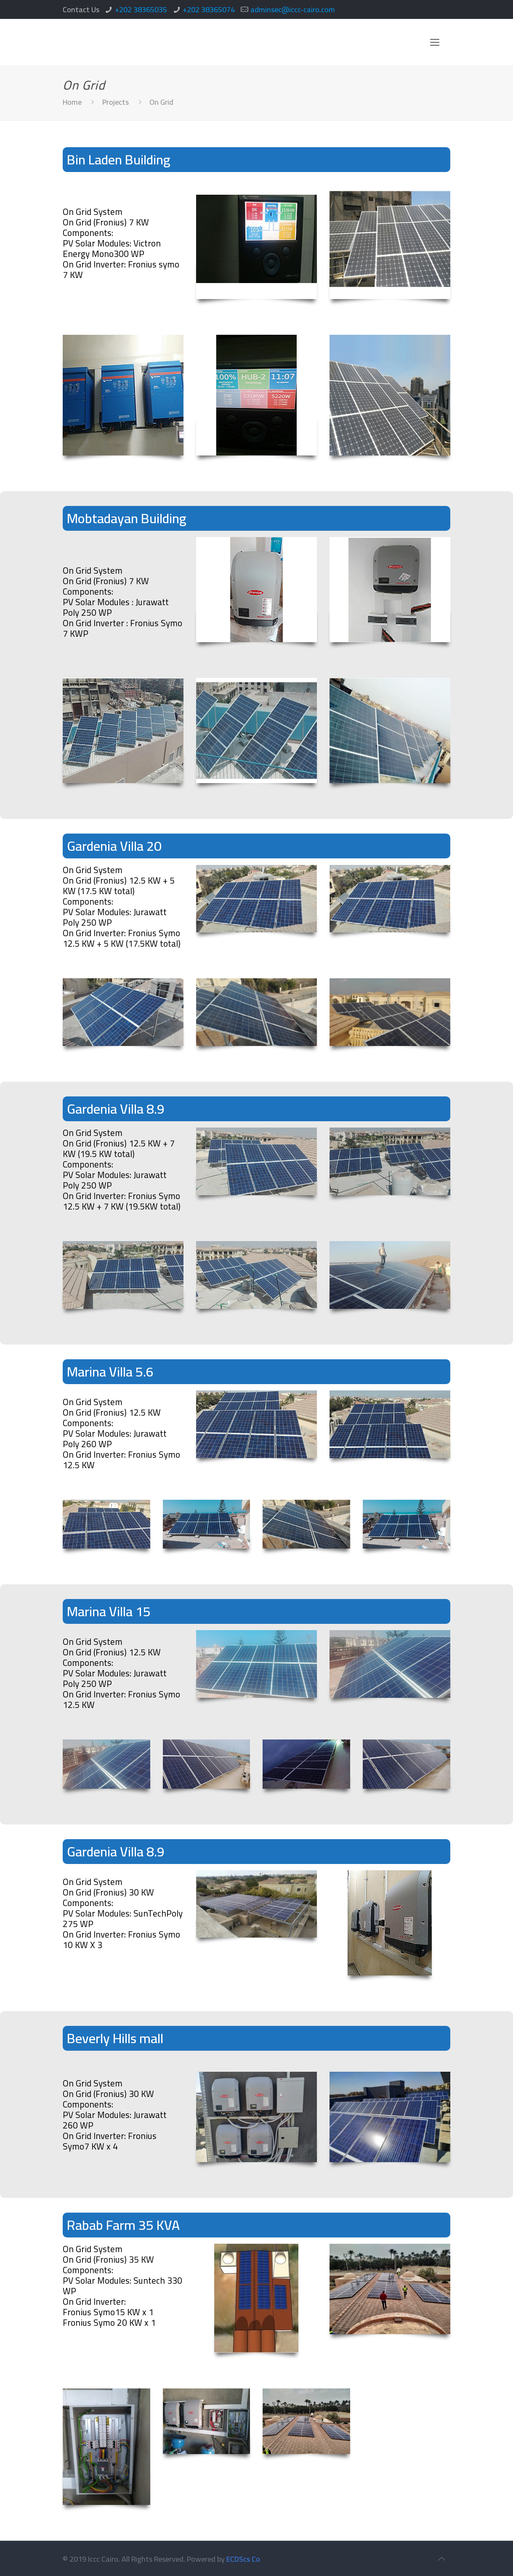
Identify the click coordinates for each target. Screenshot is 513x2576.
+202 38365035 (141, 9)
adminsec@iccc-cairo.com (292, 9)
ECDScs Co (243, 2559)
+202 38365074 (209, 9)
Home (72, 102)
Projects (115, 102)
